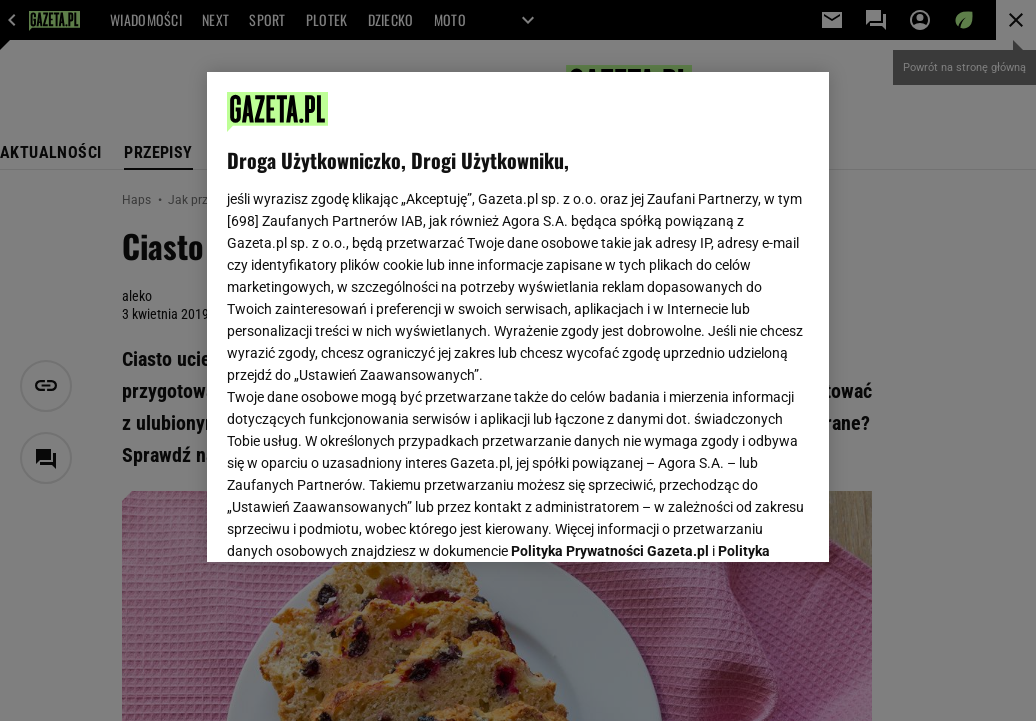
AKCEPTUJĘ (741, 523)
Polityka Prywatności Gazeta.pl (610, 297)
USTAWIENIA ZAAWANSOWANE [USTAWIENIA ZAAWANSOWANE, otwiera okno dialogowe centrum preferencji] (358, 522)
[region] (518, 317)
